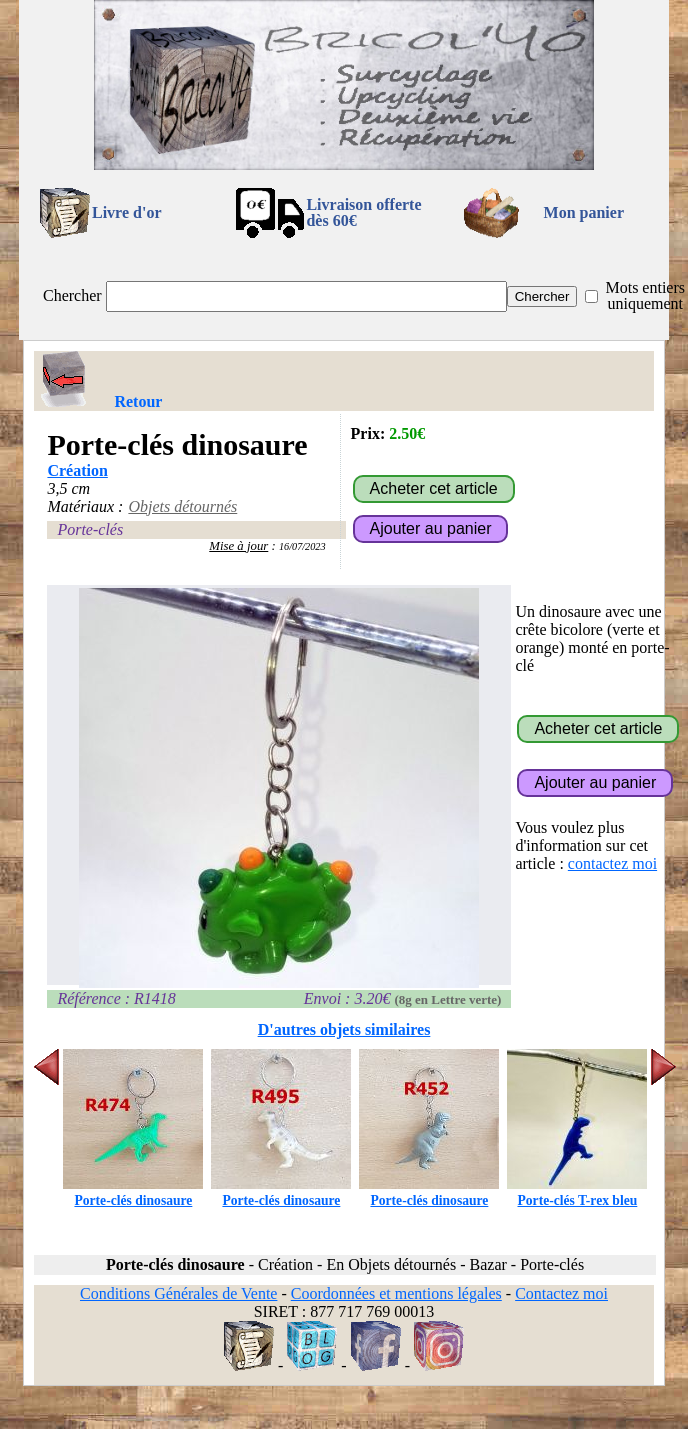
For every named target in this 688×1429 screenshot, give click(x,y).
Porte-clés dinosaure (133, 1192)
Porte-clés (90, 529)
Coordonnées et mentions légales (396, 1293)
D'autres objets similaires (344, 1029)
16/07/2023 (302, 546)
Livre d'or (126, 212)
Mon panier (584, 212)
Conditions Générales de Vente (178, 1293)
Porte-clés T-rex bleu (577, 1192)
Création (77, 470)
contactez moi (612, 863)
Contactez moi (561, 1293)
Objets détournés (182, 506)
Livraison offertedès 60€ (363, 212)
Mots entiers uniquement (645, 295)
